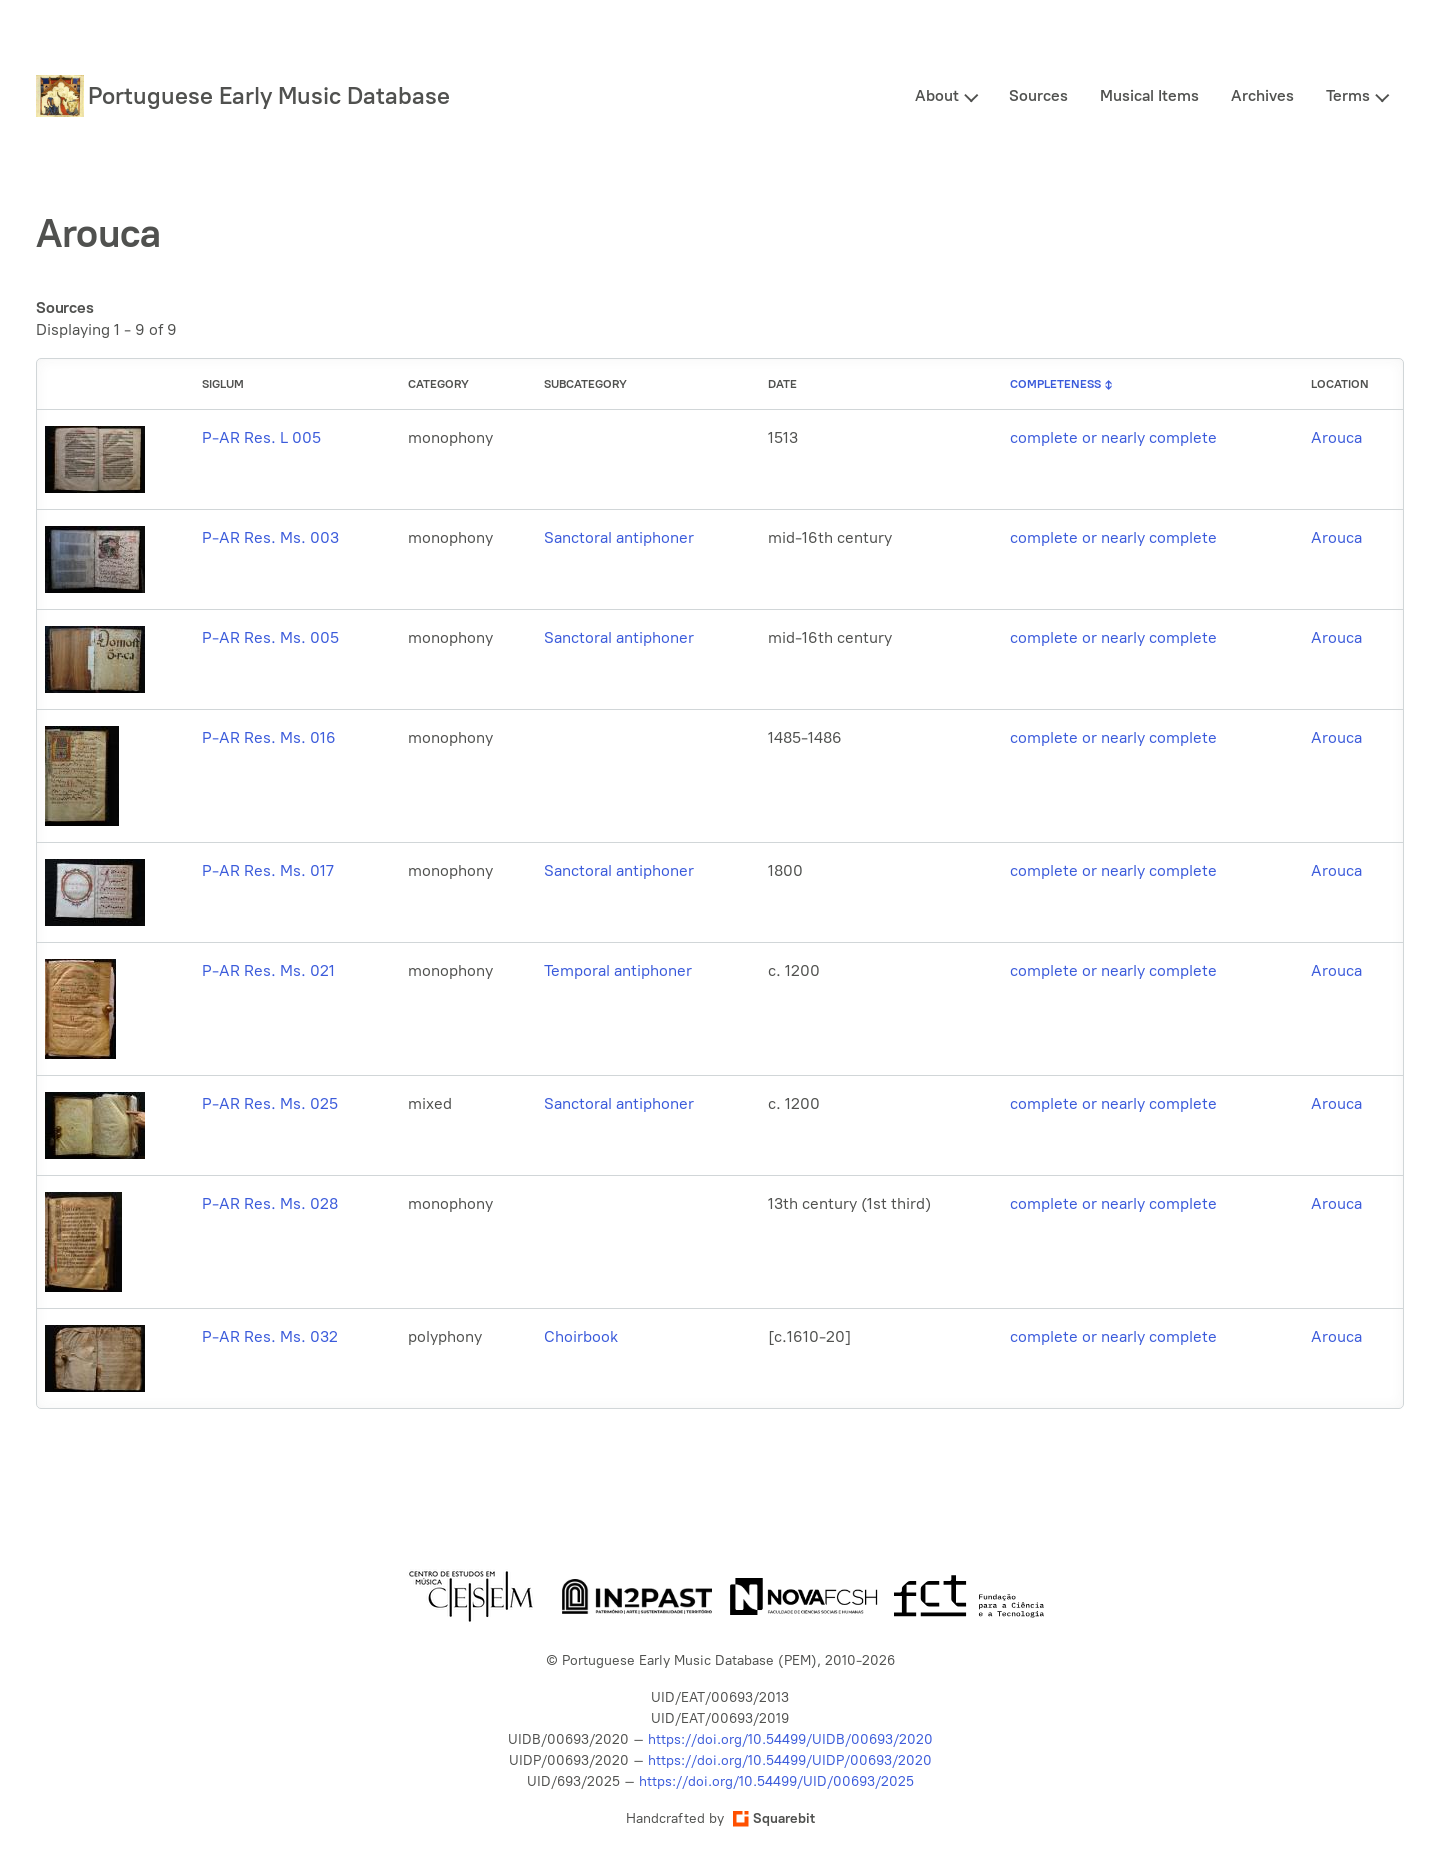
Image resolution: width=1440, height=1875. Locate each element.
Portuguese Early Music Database (269, 95)
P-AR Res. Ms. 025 (270, 1103)
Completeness (1055, 384)
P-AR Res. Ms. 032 (270, 1336)
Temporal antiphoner (618, 970)
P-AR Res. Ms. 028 (270, 1203)
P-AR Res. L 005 (261, 437)
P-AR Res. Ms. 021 (268, 970)
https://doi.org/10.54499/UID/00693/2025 (776, 1781)
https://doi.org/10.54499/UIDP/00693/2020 (790, 1760)
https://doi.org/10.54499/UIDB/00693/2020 (790, 1739)
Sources (1038, 95)
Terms (1348, 95)
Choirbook (581, 1336)
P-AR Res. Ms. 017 (268, 870)
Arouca (1336, 437)
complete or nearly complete (1113, 437)
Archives (1262, 95)
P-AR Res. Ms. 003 (270, 537)
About (937, 95)
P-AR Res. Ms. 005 (270, 637)
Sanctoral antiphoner (619, 537)
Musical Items (1149, 95)
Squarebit (774, 1818)
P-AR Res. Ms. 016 (269, 737)
